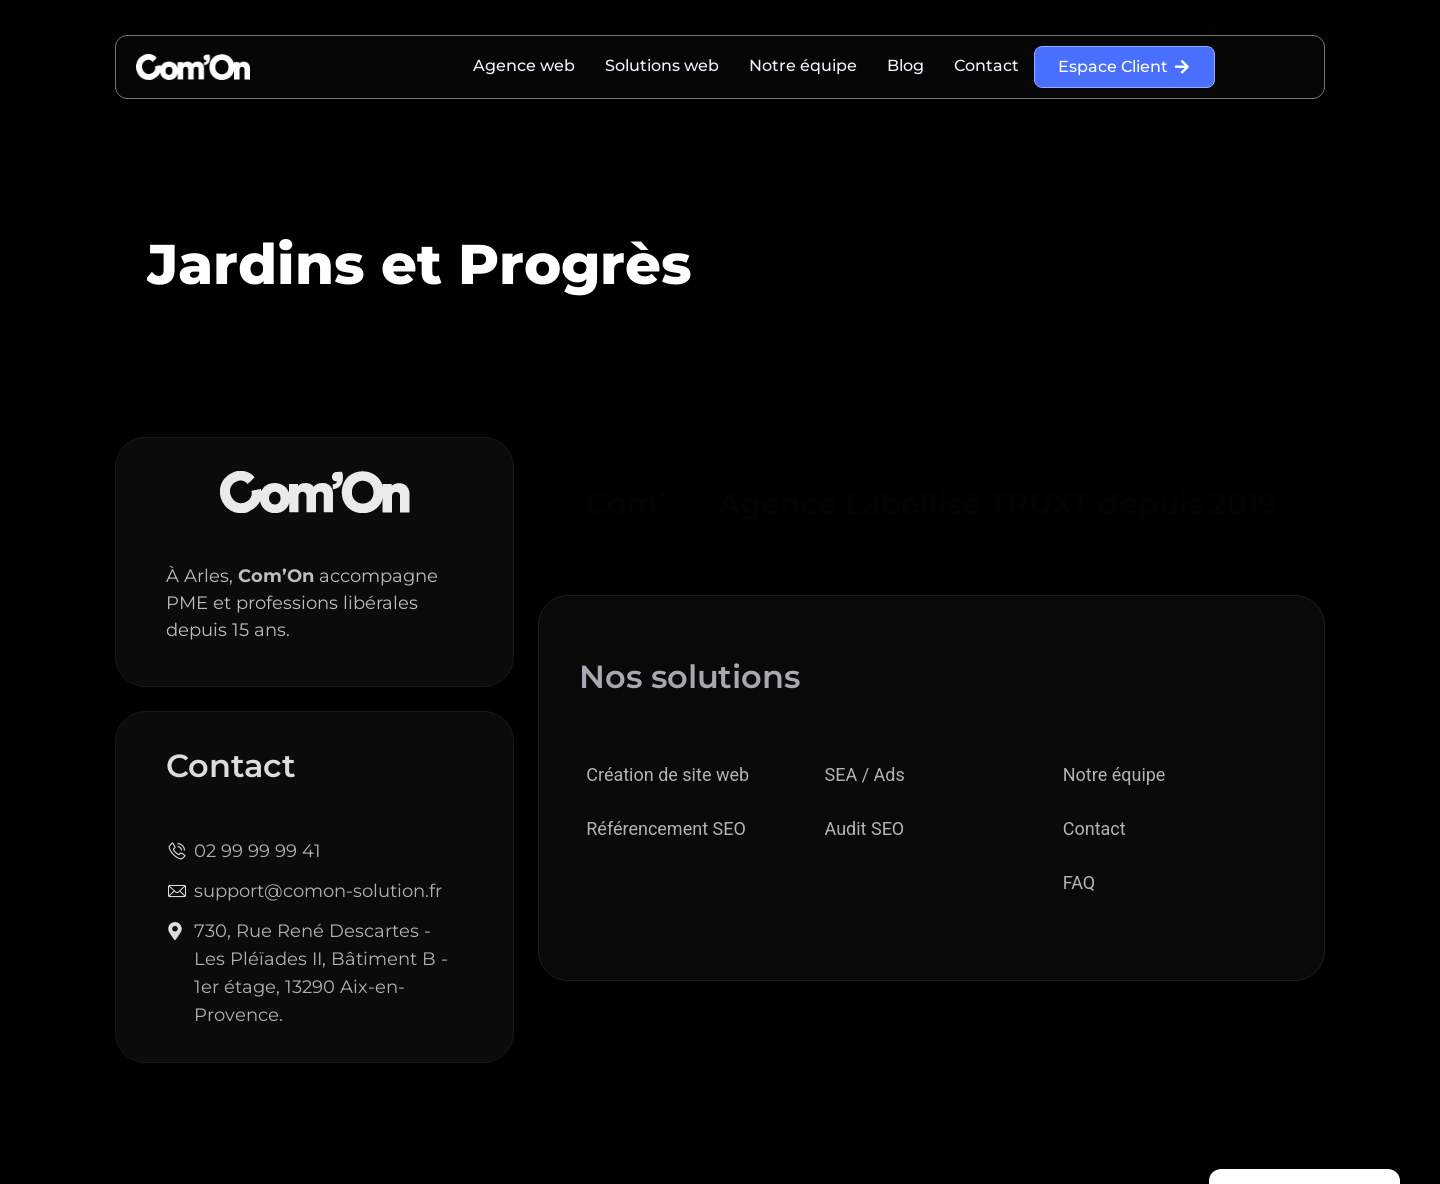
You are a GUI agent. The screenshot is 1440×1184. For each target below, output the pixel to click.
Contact (986, 65)
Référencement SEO (666, 828)
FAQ (1079, 882)
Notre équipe (803, 65)
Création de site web (667, 774)
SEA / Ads (865, 774)
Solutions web (662, 65)
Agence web (524, 65)
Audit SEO (865, 828)
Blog (905, 65)
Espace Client (1124, 66)
